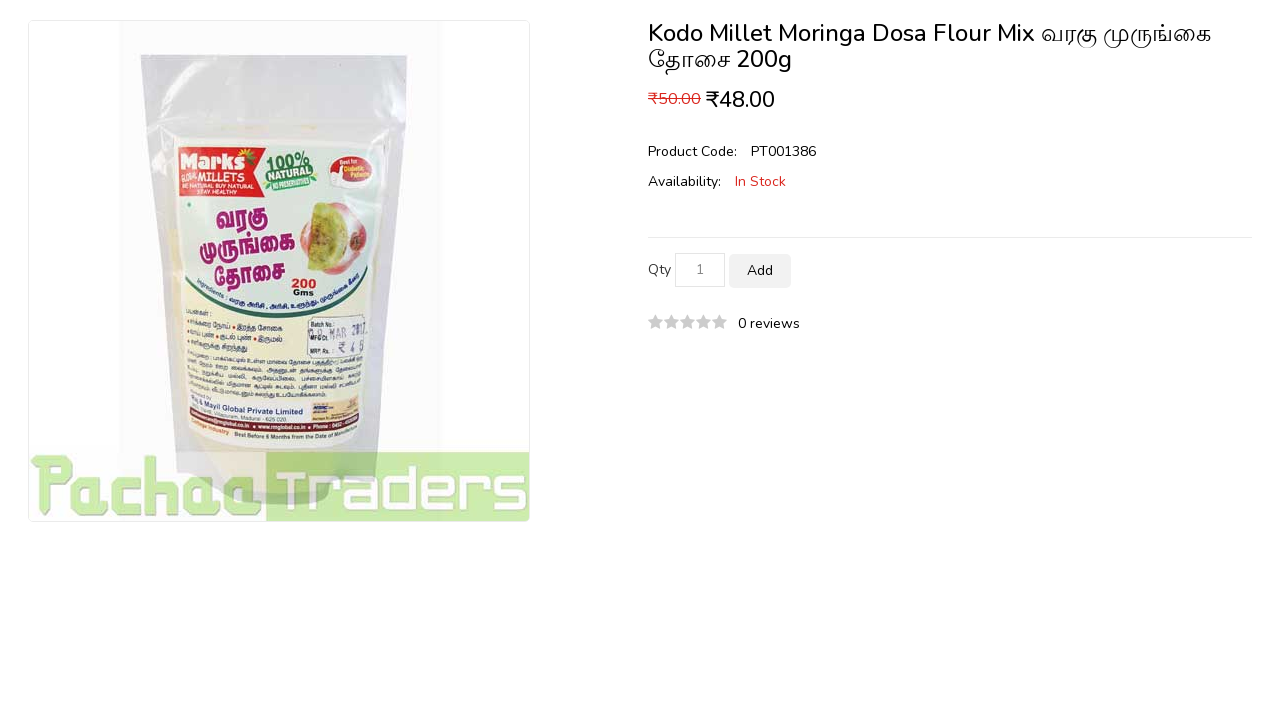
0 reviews (769, 323)
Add (760, 270)
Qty (659, 269)
